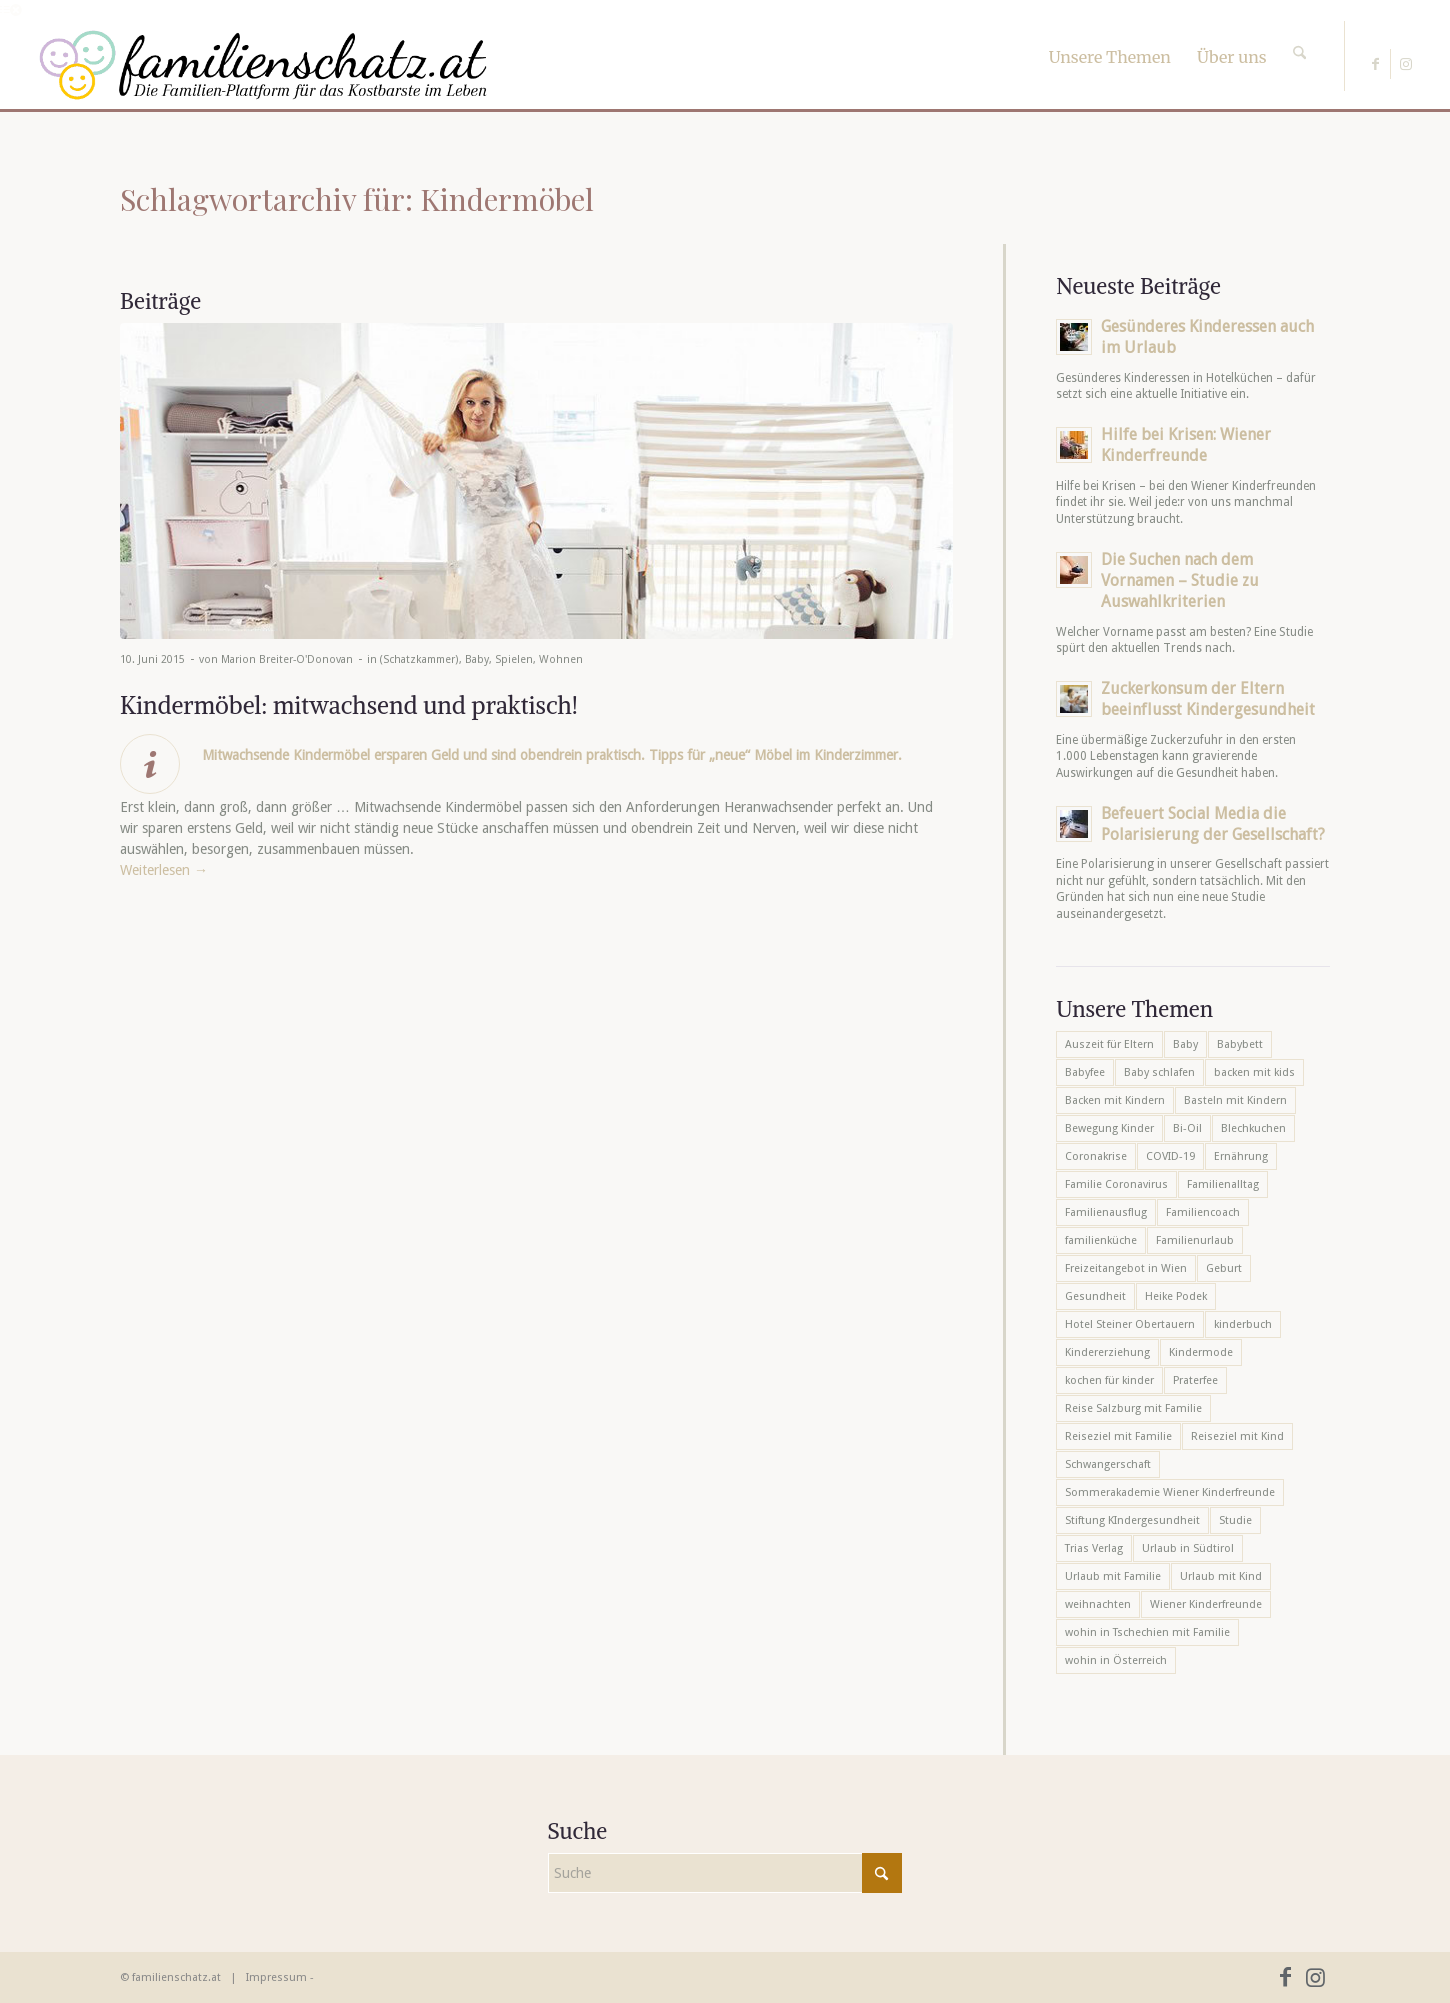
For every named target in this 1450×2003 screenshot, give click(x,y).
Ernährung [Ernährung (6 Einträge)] (1241, 1156)
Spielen (514, 659)
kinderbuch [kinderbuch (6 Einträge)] (1243, 1324)
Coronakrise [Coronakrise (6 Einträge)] (1096, 1156)
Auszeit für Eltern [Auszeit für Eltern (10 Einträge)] (1109, 1044)
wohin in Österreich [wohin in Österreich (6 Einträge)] (1116, 1660)
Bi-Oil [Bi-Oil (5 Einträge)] (1187, 1128)
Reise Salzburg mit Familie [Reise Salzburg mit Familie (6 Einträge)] (1133, 1408)
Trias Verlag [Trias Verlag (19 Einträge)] (1094, 1548)
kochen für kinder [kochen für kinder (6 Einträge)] (1109, 1380)
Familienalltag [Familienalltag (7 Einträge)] (1223, 1184)
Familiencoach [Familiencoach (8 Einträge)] (1203, 1212)
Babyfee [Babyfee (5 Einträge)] (1085, 1072)
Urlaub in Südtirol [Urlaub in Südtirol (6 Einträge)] (1188, 1548)
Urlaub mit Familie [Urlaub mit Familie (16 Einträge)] (1113, 1576)
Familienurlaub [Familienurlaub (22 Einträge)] (1195, 1240)
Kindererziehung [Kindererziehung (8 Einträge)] (1107, 1352)
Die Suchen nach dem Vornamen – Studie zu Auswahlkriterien (1180, 580)
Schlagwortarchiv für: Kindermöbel (357, 199)
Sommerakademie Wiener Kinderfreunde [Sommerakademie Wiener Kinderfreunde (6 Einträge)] (1170, 1492)
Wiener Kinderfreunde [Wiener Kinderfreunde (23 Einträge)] (1206, 1604)
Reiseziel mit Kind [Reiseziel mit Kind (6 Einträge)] (1237, 1436)
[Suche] (1299, 35)
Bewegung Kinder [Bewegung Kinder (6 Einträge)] (1109, 1128)
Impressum (276, 1977)
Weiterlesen (164, 870)
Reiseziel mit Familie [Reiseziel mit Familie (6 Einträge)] (1118, 1436)
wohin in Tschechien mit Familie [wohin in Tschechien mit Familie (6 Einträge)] (1147, 1632)
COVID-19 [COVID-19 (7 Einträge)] (1170, 1156)
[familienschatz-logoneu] (263, 65)
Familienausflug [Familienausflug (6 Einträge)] (1106, 1212)
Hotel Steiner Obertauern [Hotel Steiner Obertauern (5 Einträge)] (1130, 1324)
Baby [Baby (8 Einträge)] (1185, 1044)
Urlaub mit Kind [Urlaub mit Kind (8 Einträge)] (1221, 1576)
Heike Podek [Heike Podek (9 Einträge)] (1176, 1296)
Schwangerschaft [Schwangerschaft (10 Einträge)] (1108, 1464)
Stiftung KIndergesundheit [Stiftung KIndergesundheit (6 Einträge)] (1132, 1520)
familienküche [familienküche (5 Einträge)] (1101, 1240)
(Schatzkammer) (419, 659)
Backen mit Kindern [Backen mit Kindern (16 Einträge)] (1115, 1100)
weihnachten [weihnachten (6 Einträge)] (1098, 1604)
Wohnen (561, 659)
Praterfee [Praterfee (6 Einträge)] (1195, 1380)
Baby (477, 659)
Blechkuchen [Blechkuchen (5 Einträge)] (1253, 1128)
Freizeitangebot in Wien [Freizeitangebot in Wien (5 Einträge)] (1126, 1268)
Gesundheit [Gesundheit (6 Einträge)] (1095, 1296)
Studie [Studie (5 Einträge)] (1235, 1520)
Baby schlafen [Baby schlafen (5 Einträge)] (1159, 1072)
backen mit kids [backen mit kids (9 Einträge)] (1254, 1072)
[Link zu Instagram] (1406, 64)
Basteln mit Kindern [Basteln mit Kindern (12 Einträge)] (1235, 1100)
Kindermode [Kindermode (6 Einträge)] (1201, 1352)
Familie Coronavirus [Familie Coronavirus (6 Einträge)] (1116, 1184)
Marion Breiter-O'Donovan (287, 659)
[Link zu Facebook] (1375, 64)
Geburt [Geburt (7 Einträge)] (1224, 1268)
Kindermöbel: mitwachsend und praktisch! (349, 705)
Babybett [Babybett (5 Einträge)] (1240, 1044)
